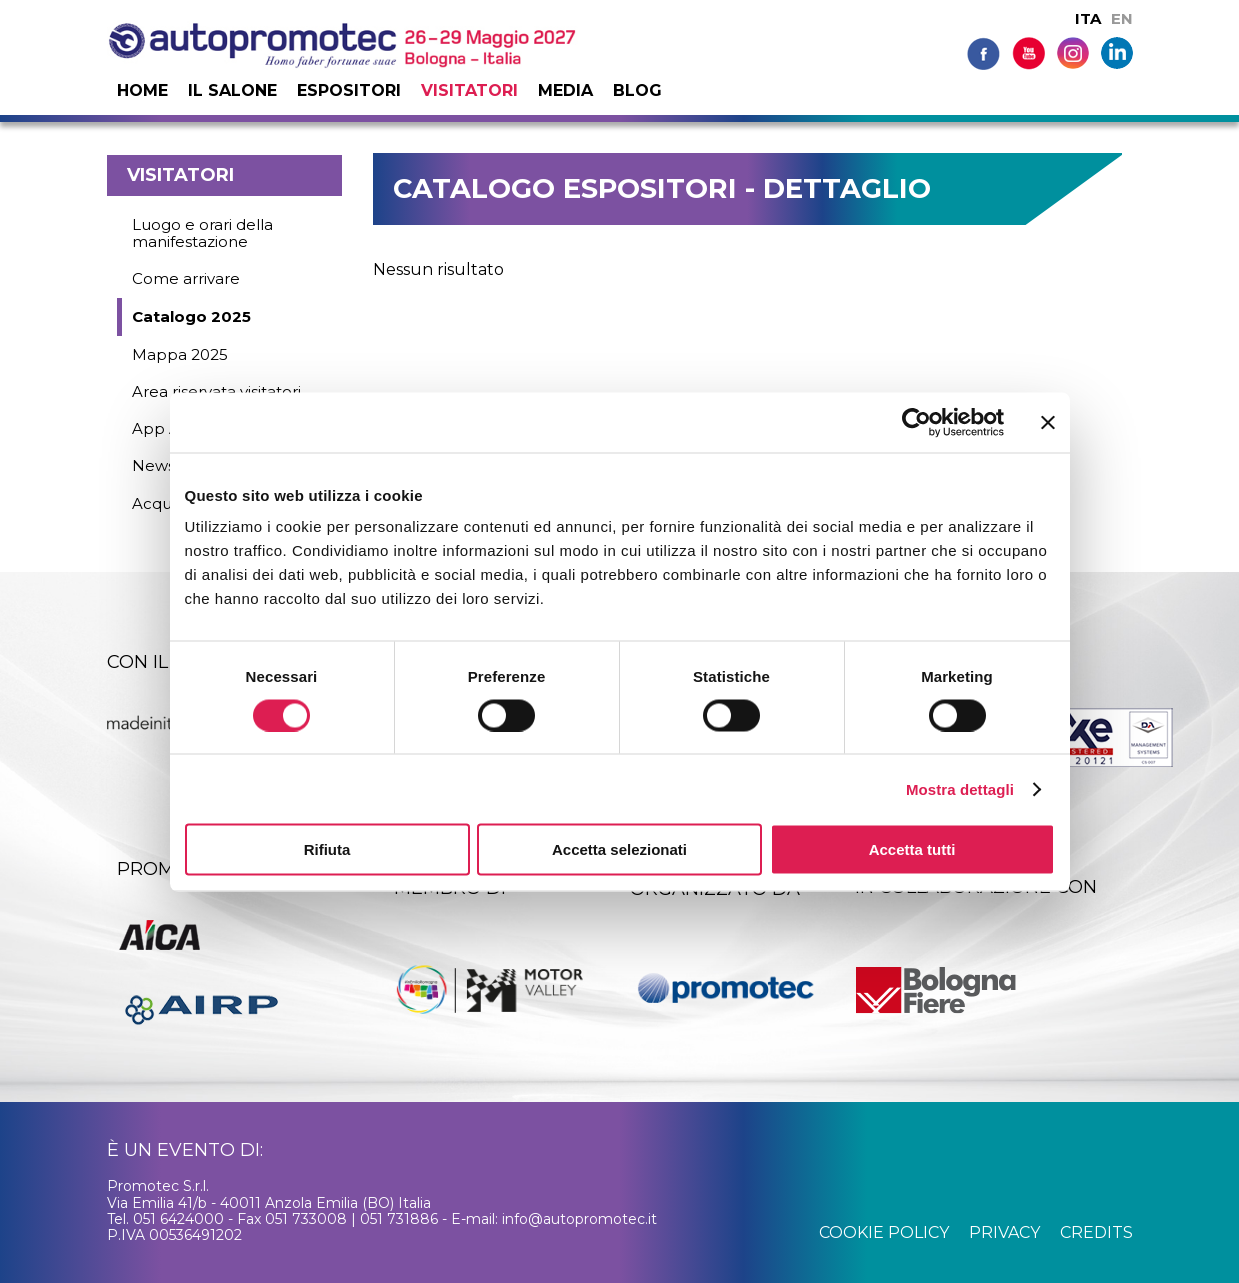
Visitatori (469, 90)
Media (565, 90)
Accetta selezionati (619, 849)
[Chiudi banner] (1048, 422)
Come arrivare (186, 278)
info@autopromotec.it (579, 1219)
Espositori (349, 90)
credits (1096, 1232)
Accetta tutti (912, 849)
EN (1122, 18)
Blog (637, 90)
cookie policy (884, 1232)
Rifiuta (327, 849)
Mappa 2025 (180, 354)
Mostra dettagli (960, 788)
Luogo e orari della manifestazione (202, 233)
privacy (1004, 1232)
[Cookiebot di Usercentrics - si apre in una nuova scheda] (916, 422)
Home (142, 90)
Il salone (232, 90)
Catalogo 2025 (191, 316)
